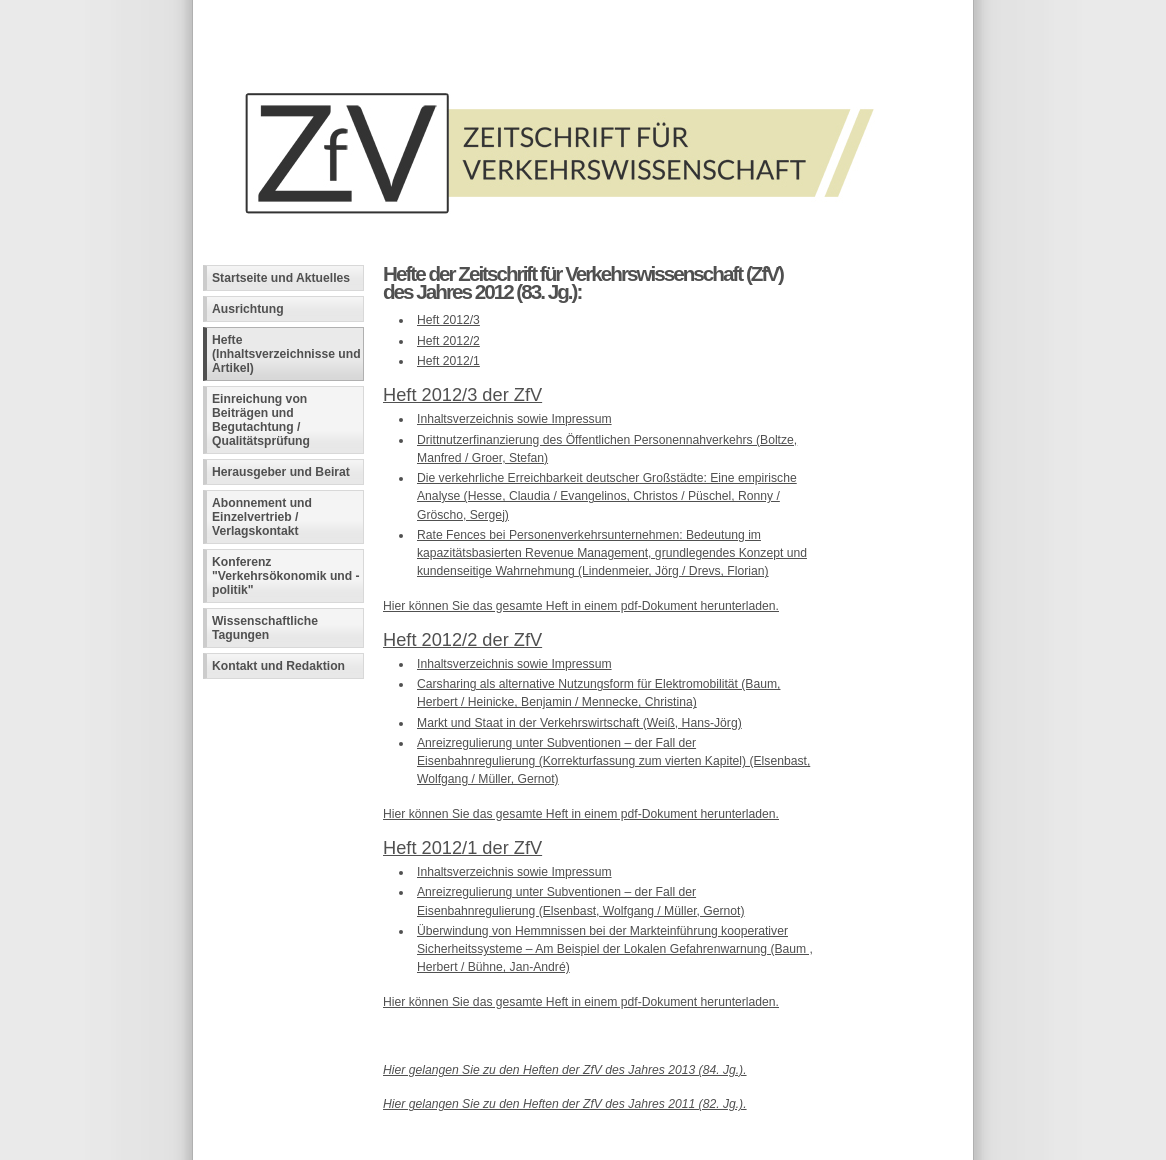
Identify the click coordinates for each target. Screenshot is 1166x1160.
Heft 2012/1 (448, 361)
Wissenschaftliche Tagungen (265, 628)
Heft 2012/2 (448, 341)
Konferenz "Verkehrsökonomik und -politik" (286, 576)
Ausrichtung (248, 309)
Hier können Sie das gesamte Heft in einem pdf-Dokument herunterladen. (581, 606)
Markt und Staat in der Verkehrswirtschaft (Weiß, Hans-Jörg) (579, 723)
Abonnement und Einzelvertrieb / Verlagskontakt (262, 517)
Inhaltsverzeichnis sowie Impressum (514, 419)
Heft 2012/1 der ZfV (462, 847)
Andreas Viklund (490, 1145)
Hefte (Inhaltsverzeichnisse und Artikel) (286, 354)
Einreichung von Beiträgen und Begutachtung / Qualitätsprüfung (261, 420)
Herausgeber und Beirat (281, 472)
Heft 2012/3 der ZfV (462, 394)
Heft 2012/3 (448, 320)
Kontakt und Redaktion (278, 666)
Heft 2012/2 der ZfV (462, 639)
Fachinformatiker (349, 1145)
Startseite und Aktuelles (281, 278)
